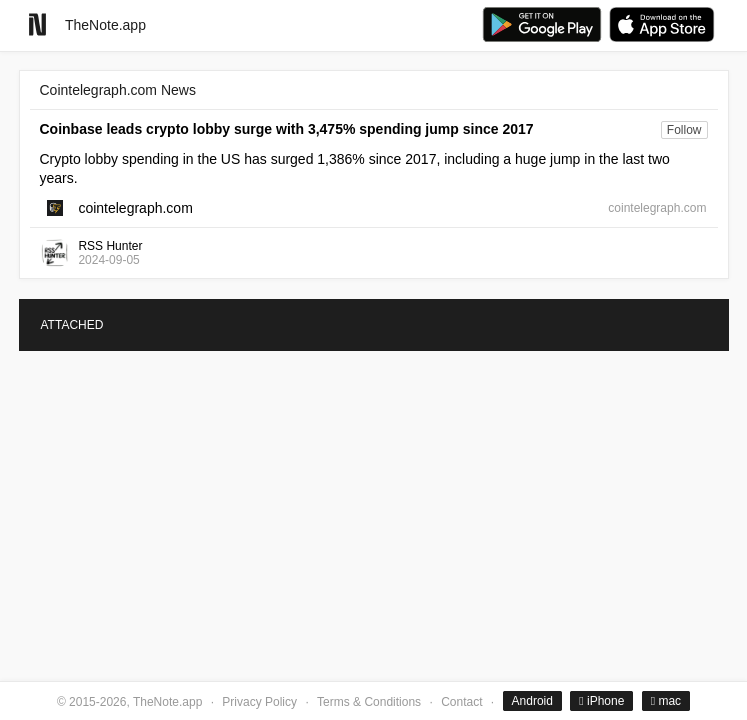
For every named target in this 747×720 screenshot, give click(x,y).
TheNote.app (105, 25)
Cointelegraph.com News (118, 90)
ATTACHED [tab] (72, 325)
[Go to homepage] (37, 24)
